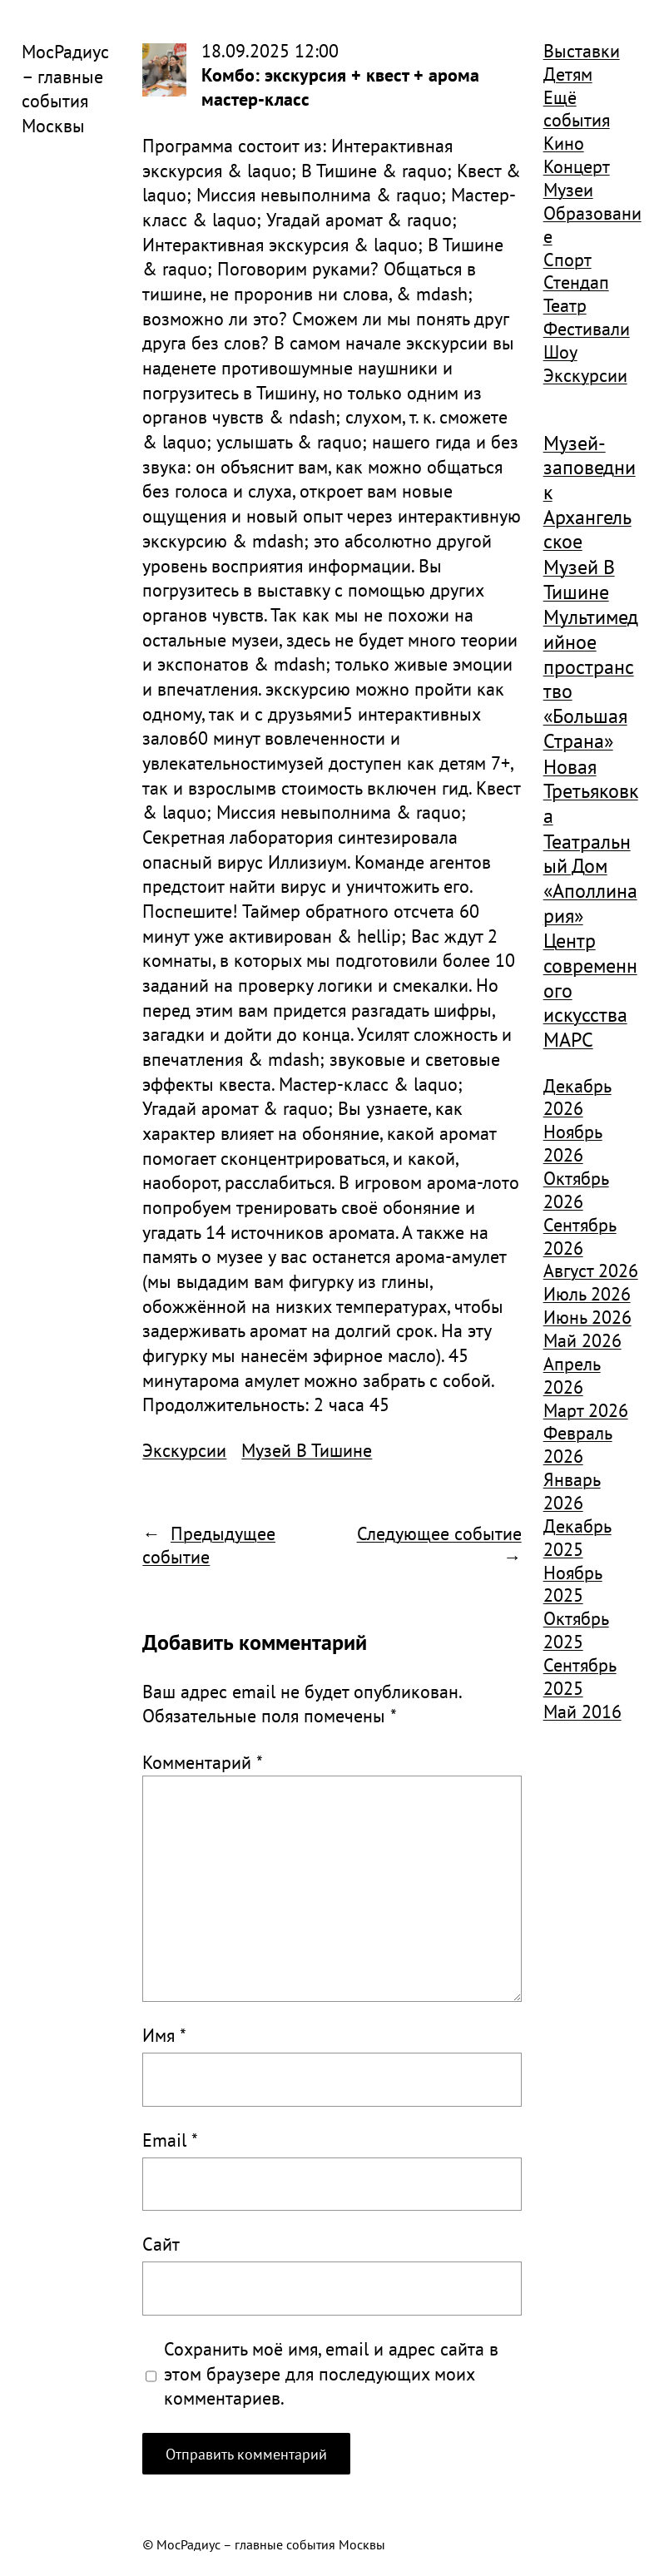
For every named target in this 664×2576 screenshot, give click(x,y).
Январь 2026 (572, 1491)
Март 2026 (585, 1410)
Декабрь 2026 (577, 1097)
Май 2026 (582, 1340)
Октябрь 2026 (576, 1190)
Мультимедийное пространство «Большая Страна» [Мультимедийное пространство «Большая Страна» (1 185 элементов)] (590, 679)
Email (170, 2140)
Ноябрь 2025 (572, 1584)
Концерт (576, 166)
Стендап (576, 282)
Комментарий (202, 1762)
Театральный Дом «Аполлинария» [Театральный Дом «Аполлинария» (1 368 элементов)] (590, 879)
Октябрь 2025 (576, 1630)
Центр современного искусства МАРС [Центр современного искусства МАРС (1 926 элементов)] (590, 990)
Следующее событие (439, 1533)
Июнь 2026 (587, 1317)
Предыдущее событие (208, 1545)
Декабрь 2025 (577, 1537)
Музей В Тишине (306, 1450)
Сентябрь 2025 (580, 1676)
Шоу (560, 352)
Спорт (567, 259)
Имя (164, 2035)
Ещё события (576, 109)
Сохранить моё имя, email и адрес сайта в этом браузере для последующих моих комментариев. (331, 2373)
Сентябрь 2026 (580, 1236)
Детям (567, 74)
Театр (565, 305)
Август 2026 (590, 1270)
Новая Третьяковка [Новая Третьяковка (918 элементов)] (590, 792)
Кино (563, 143)
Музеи (568, 189)
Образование (592, 224)
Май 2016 (582, 1711)
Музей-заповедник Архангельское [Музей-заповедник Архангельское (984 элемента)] (589, 492)
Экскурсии (184, 1450)
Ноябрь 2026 (572, 1143)
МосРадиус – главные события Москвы (65, 88)
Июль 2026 (587, 1293)
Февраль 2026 (577, 1444)
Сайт (161, 2244)
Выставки (581, 50)
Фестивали (586, 328)
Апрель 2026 (572, 1375)
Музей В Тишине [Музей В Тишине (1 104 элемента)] (579, 579)
